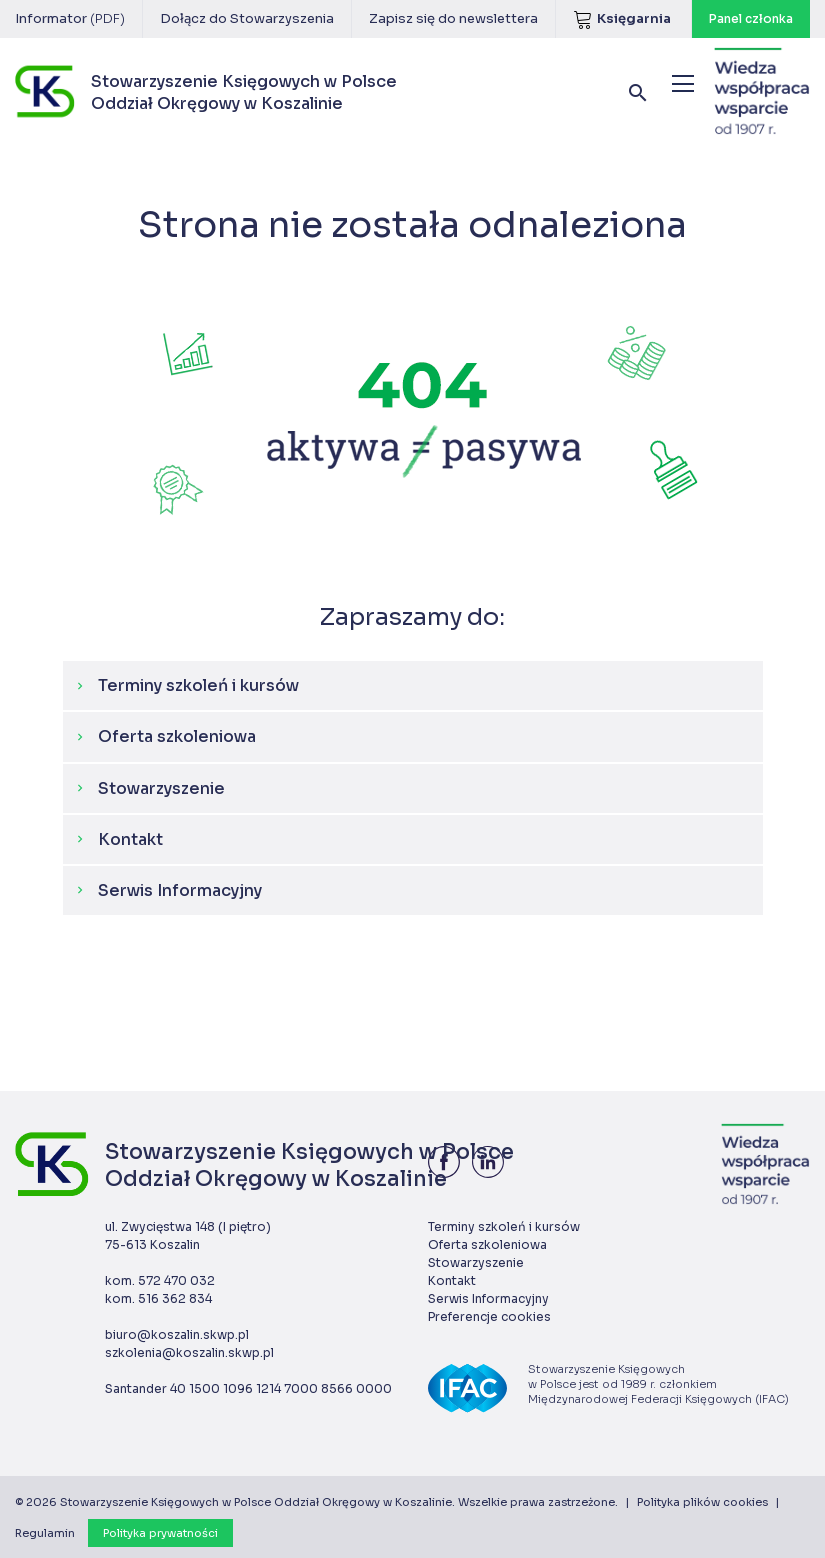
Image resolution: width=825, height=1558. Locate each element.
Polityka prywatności (160, 1533)
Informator (70, 18)
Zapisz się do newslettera (453, 18)
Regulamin (45, 1533)
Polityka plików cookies (702, 1502)
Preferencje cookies (489, 1316)
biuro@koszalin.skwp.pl (177, 1334)
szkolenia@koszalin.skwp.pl (189, 1352)
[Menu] (683, 83)
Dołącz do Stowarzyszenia (247, 18)
